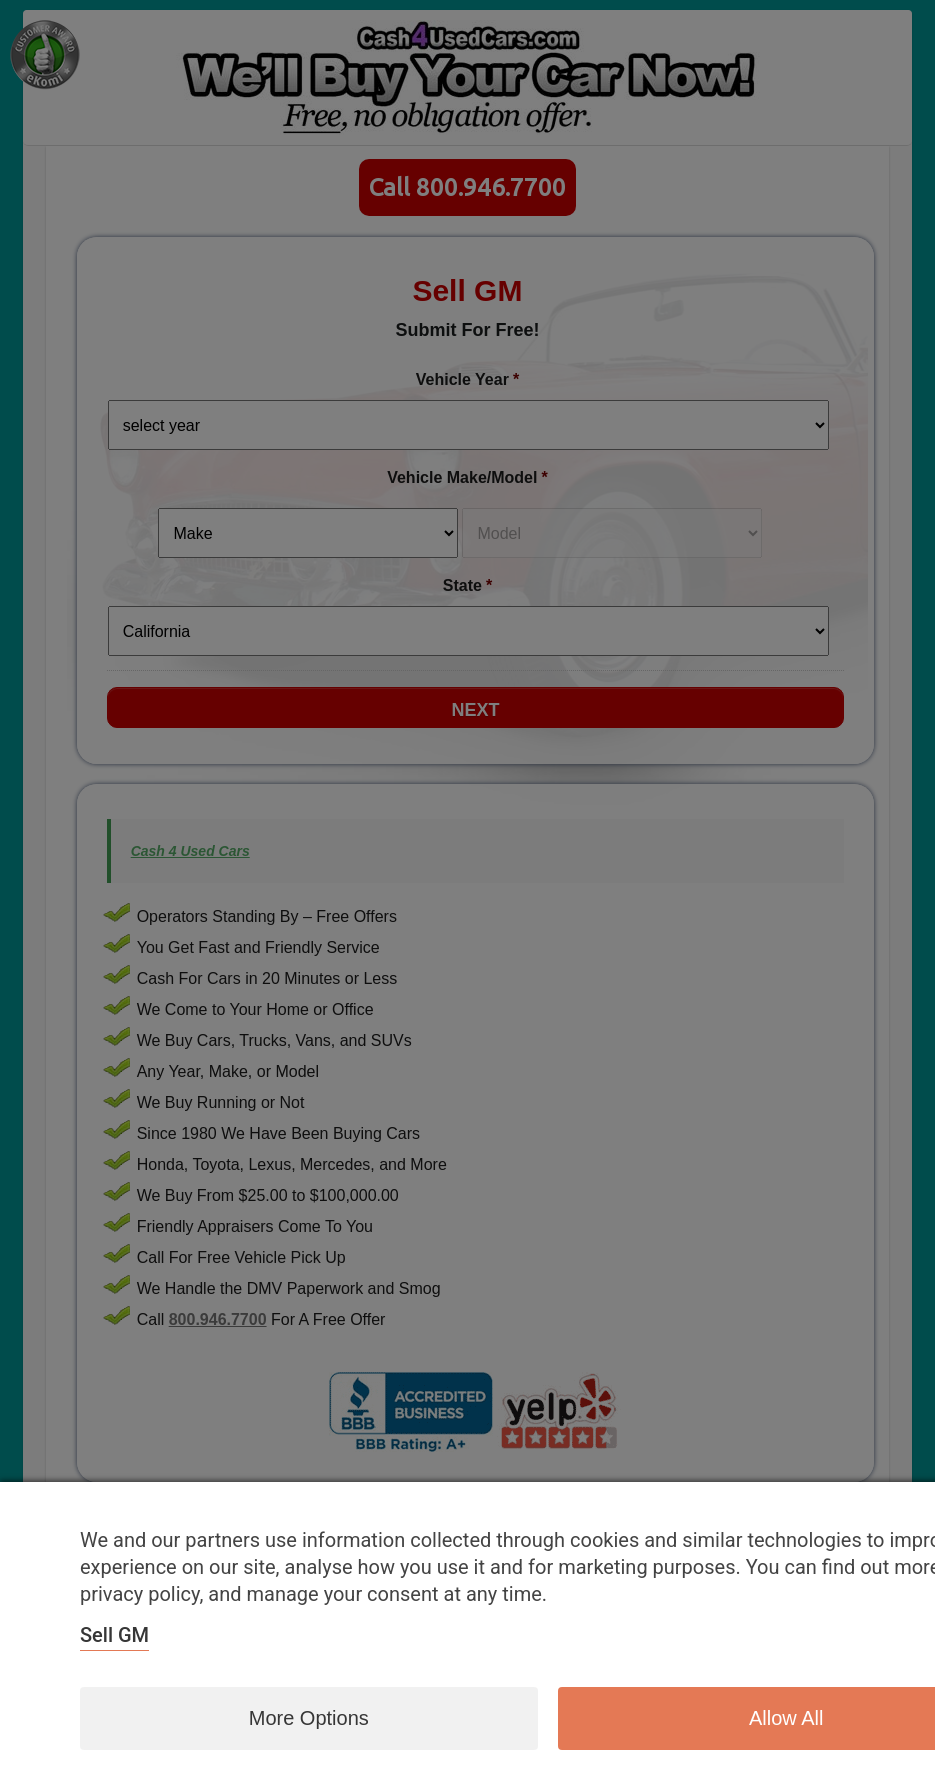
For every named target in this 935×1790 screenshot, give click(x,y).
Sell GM (114, 1635)
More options (309, 1718)
